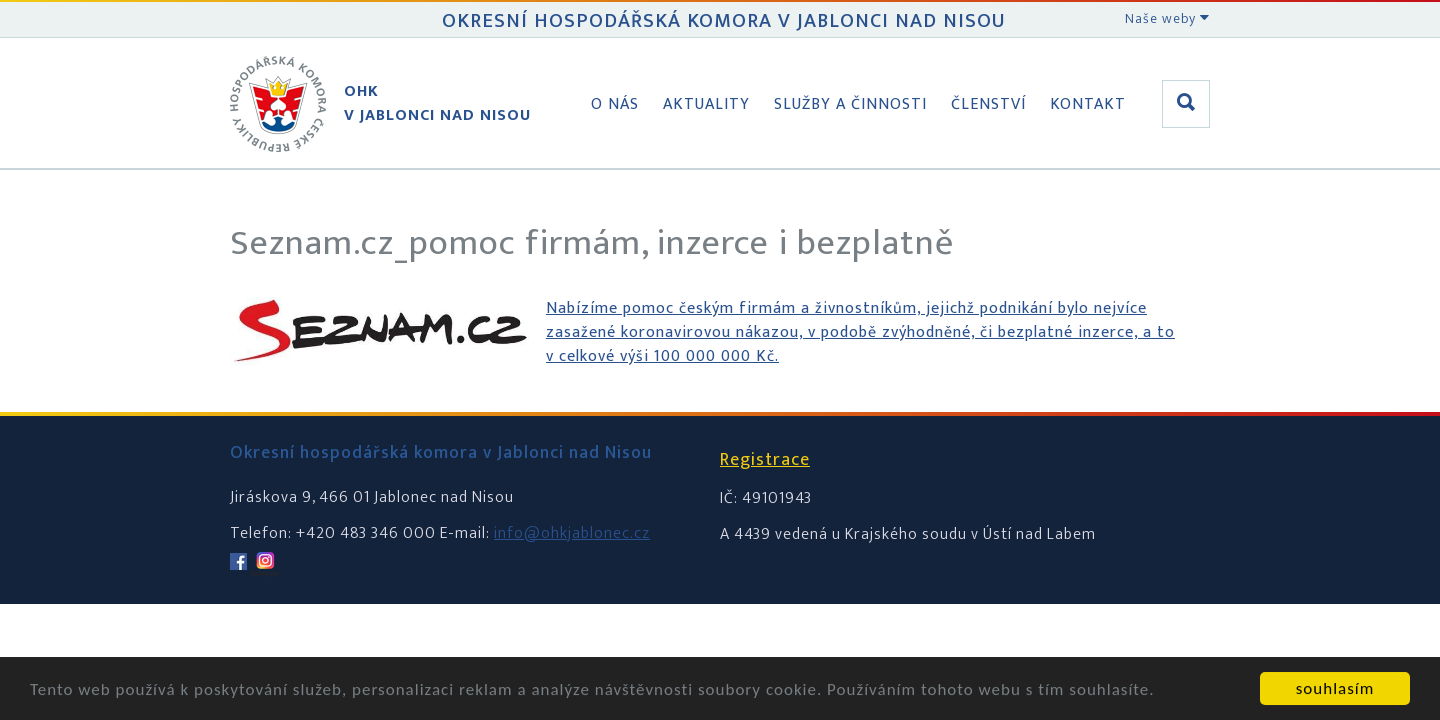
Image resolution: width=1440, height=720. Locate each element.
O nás (615, 104)
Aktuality (706, 104)
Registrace (765, 460)
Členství (988, 104)
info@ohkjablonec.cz (572, 533)
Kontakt (1088, 104)
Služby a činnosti (850, 104)
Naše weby (1167, 18)
